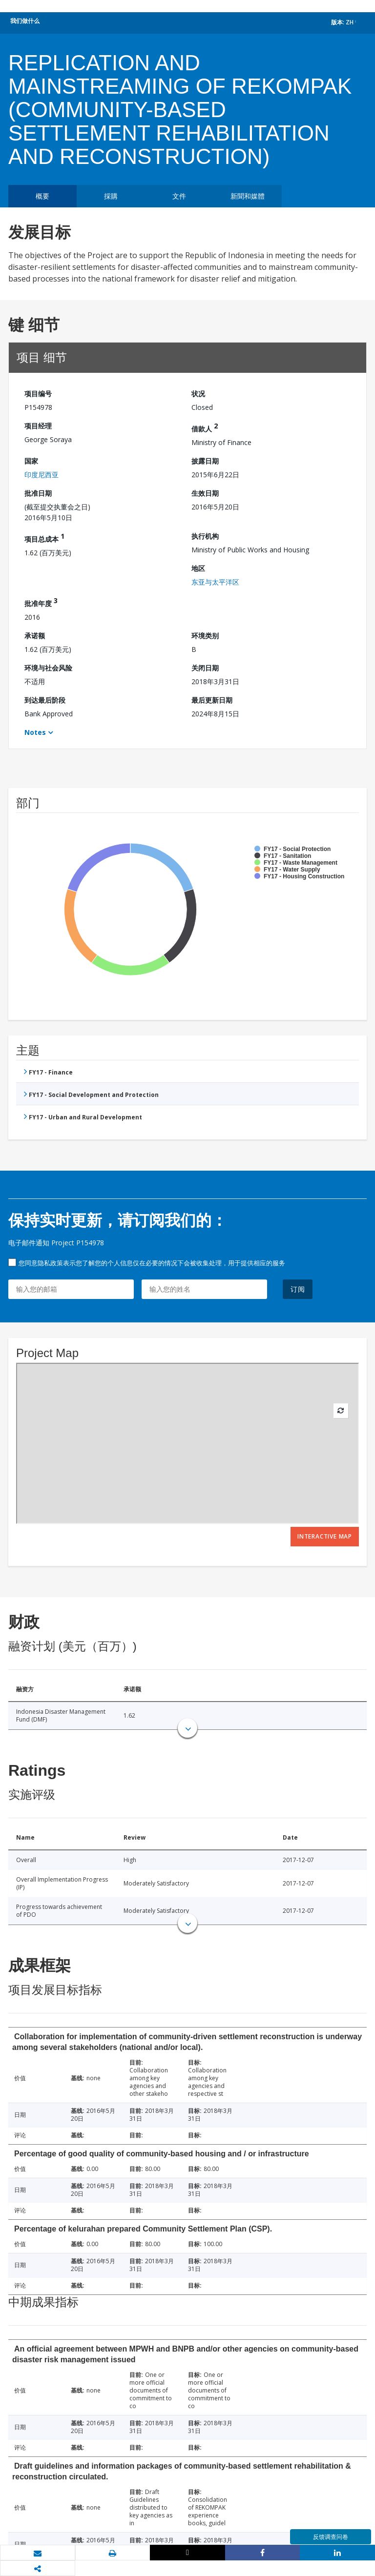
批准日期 (38, 493)
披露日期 (205, 461)
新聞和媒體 (247, 196)
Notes (35, 732)
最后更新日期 (211, 700)
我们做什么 (25, 21)
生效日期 (205, 493)
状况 (198, 393)
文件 (179, 196)
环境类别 (205, 635)
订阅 (298, 1289)
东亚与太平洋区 (215, 582)
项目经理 (38, 425)
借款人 (204, 427)
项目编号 (38, 393)
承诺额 (34, 635)
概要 (42, 196)
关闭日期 (205, 667)
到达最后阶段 (44, 700)
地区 (198, 568)
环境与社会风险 (48, 667)
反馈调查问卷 (330, 2537)
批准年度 (41, 602)
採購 (111, 196)
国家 (31, 461)
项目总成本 (44, 537)
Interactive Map (324, 1536)
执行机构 (205, 536)
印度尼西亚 (41, 474)
